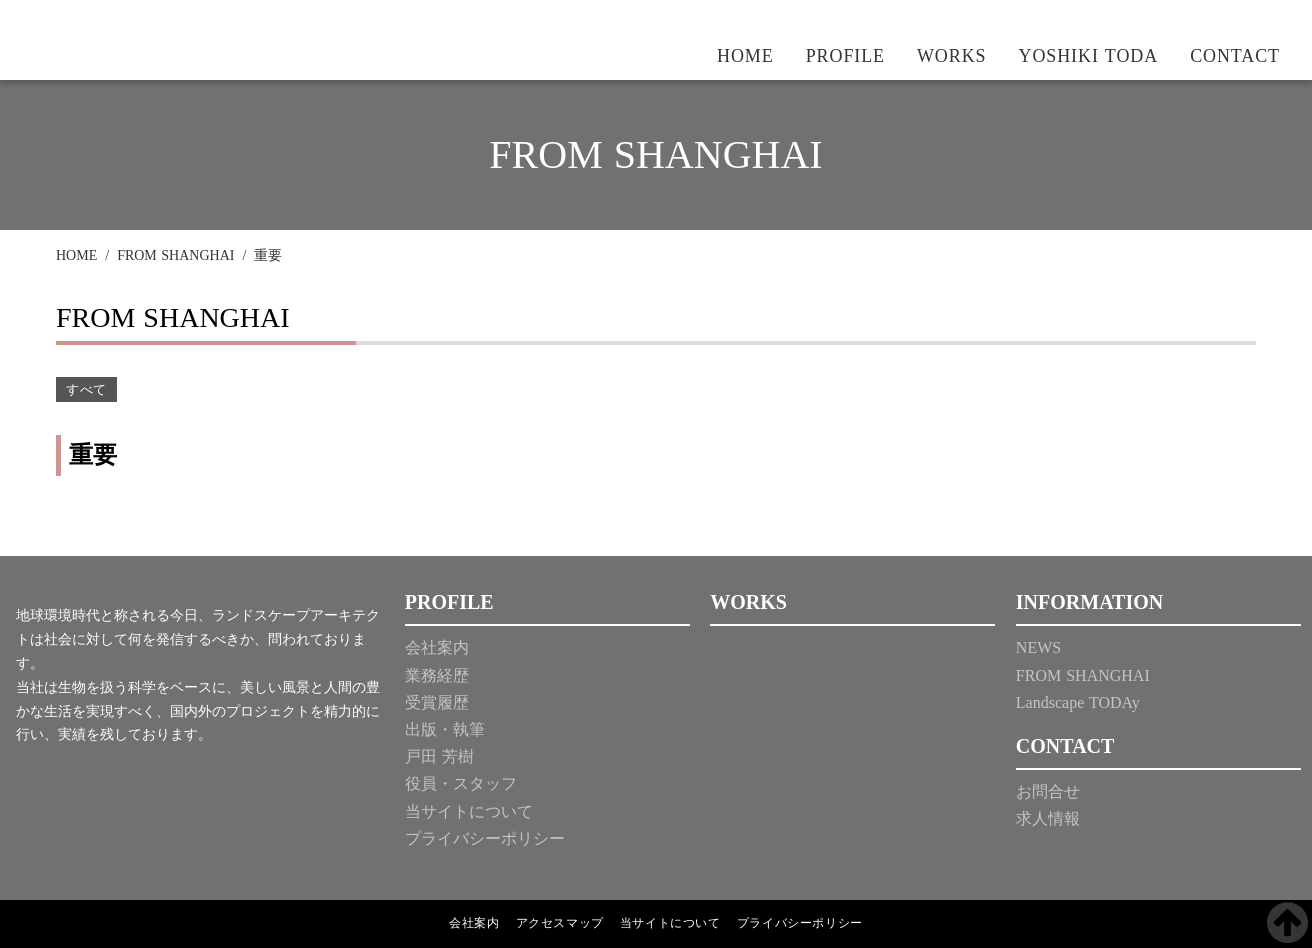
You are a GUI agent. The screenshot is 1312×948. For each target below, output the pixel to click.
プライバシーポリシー (485, 838)
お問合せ (1048, 791)
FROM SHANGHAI (175, 255)
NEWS (1038, 647)
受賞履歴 (437, 702)
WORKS (952, 56)
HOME (745, 56)
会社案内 (437, 647)
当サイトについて (469, 811)
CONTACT (1235, 56)
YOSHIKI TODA (1089, 56)
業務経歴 (437, 675)
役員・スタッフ (461, 783)
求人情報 (1048, 818)
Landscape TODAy (1078, 702)
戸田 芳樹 (439, 756)
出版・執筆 (445, 729)
